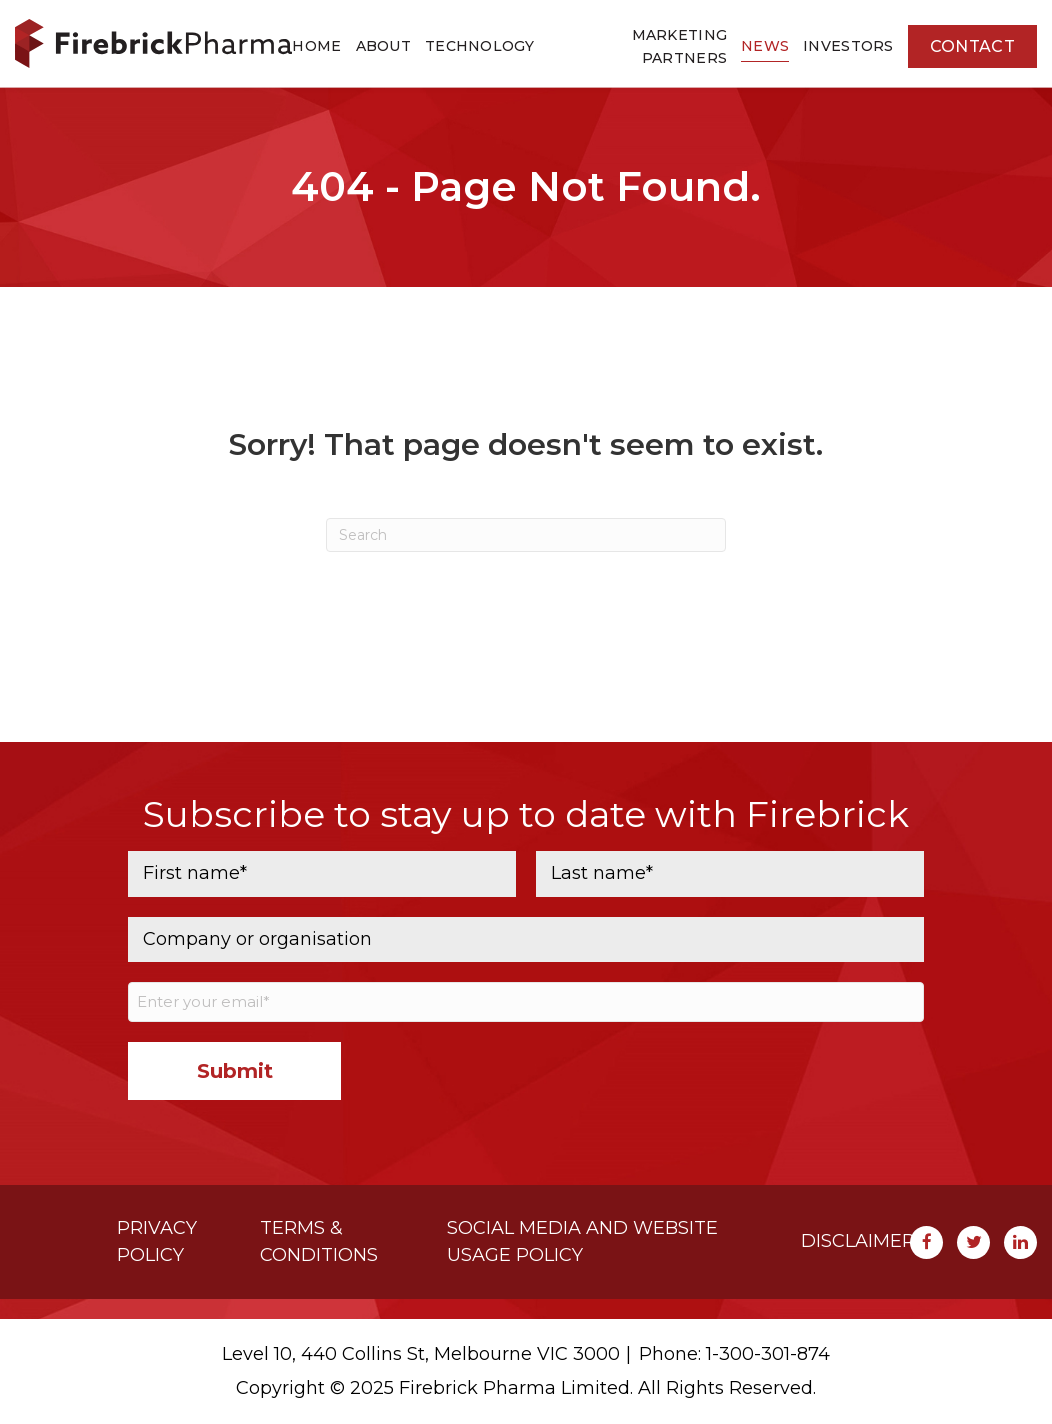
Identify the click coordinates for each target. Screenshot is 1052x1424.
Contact (972, 46)
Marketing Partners (680, 46)
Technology (480, 46)
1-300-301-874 (768, 1354)
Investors (848, 46)
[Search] (526, 535)
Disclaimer (858, 1241)
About (383, 46)
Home (316, 46)
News (765, 46)
